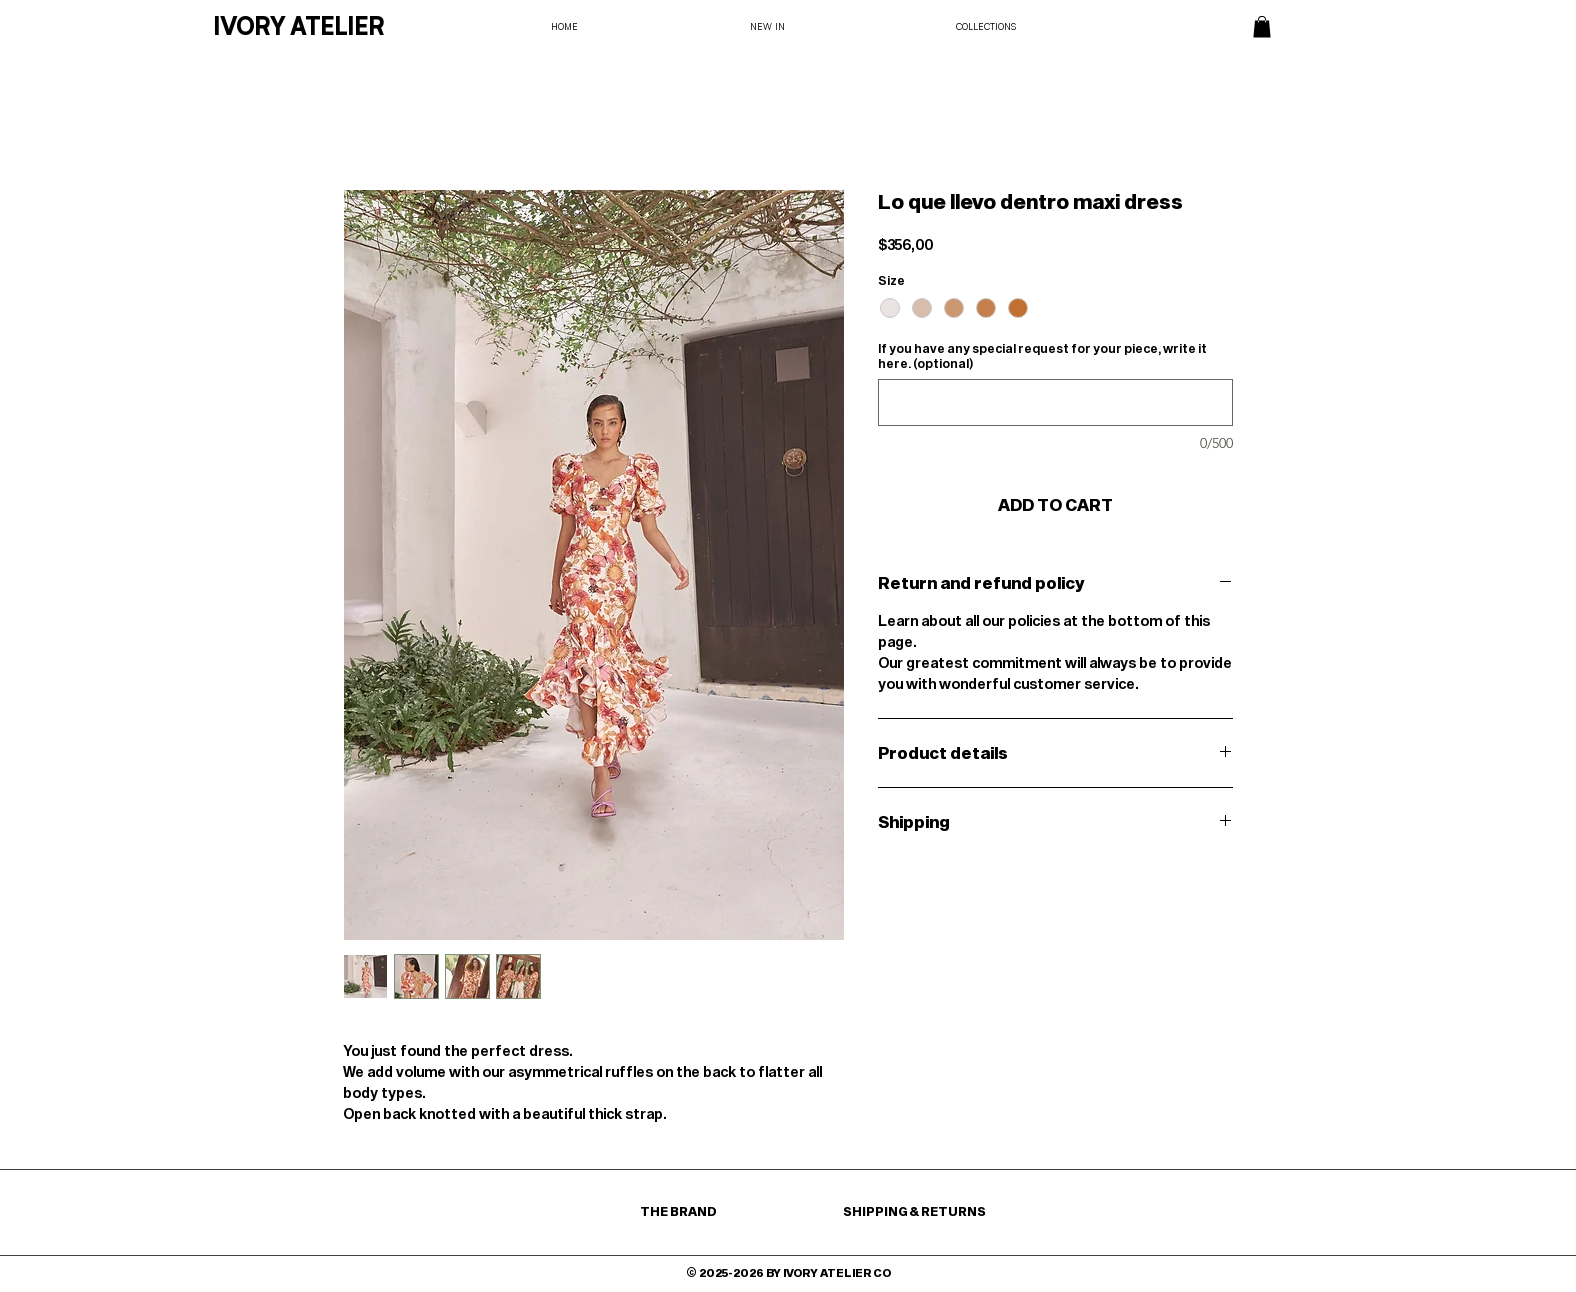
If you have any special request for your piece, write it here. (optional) (1042, 355)
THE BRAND (679, 1211)
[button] (1262, 27)
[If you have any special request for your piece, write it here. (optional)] (1055, 402)
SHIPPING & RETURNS (914, 1211)
